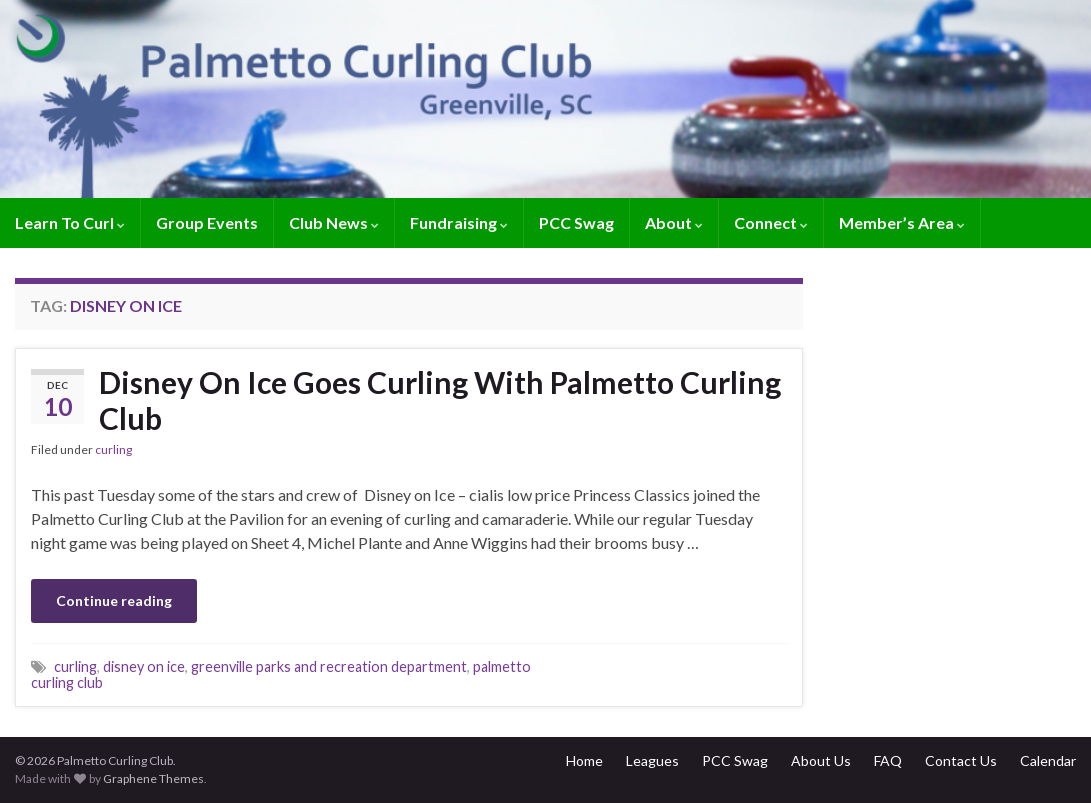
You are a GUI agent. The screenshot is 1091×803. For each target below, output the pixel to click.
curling (113, 449)
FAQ (888, 760)
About (674, 222)
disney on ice (144, 666)
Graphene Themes (153, 778)
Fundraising (459, 222)
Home (584, 760)
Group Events (207, 222)
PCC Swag (576, 222)
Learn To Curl (70, 222)
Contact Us (961, 760)
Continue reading (114, 600)
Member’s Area (902, 222)
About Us (821, 760)
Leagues (652, 760)
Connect (771, 222)
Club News (334, 222)
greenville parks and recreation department (329, 666)
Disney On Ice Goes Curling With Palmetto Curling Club (440, 400)
